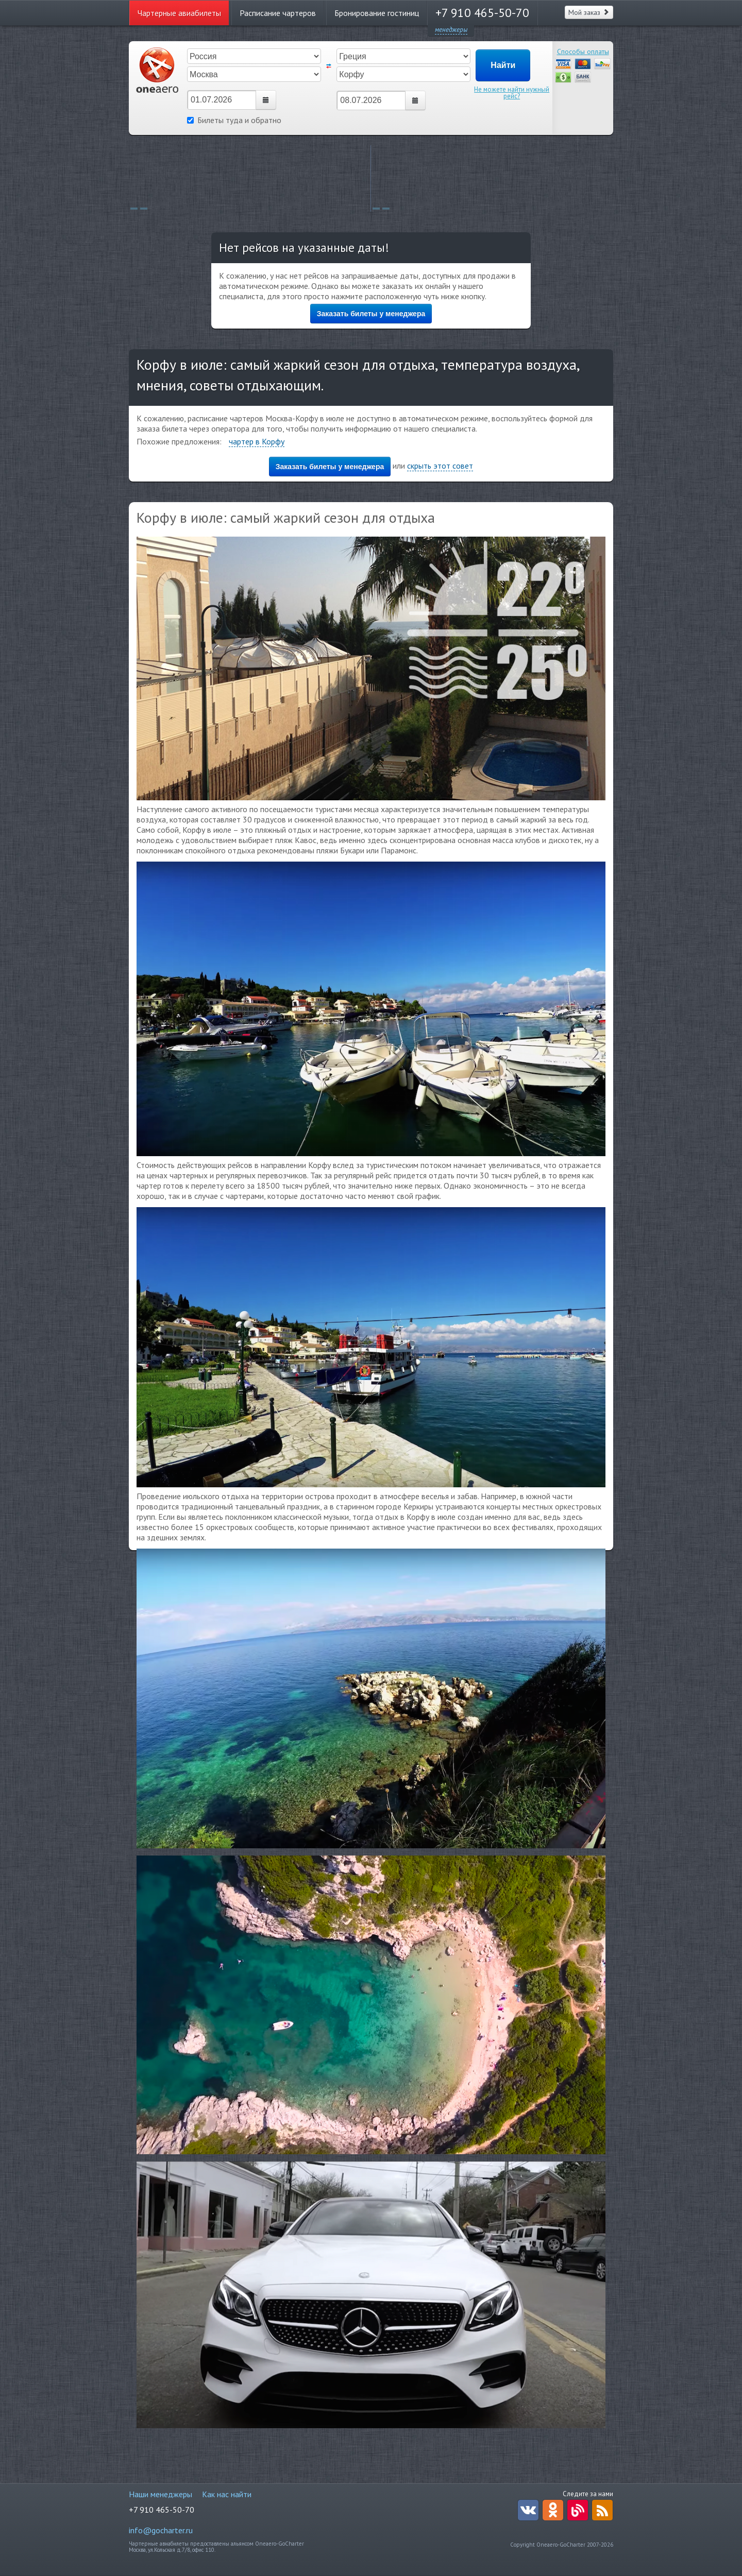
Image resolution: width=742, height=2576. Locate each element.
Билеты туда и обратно (234, 120)
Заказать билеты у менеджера (371, 314)
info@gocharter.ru (161, 2530)
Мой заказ (589, 12)
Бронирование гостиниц (376, 13)
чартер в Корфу (256, 441)
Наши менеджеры (160, 2494)
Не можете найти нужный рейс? (511, 92)
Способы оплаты (583, 51)
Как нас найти (226, 2494)
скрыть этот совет (440, 465)
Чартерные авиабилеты (179, 13)
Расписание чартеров (278, 13)
